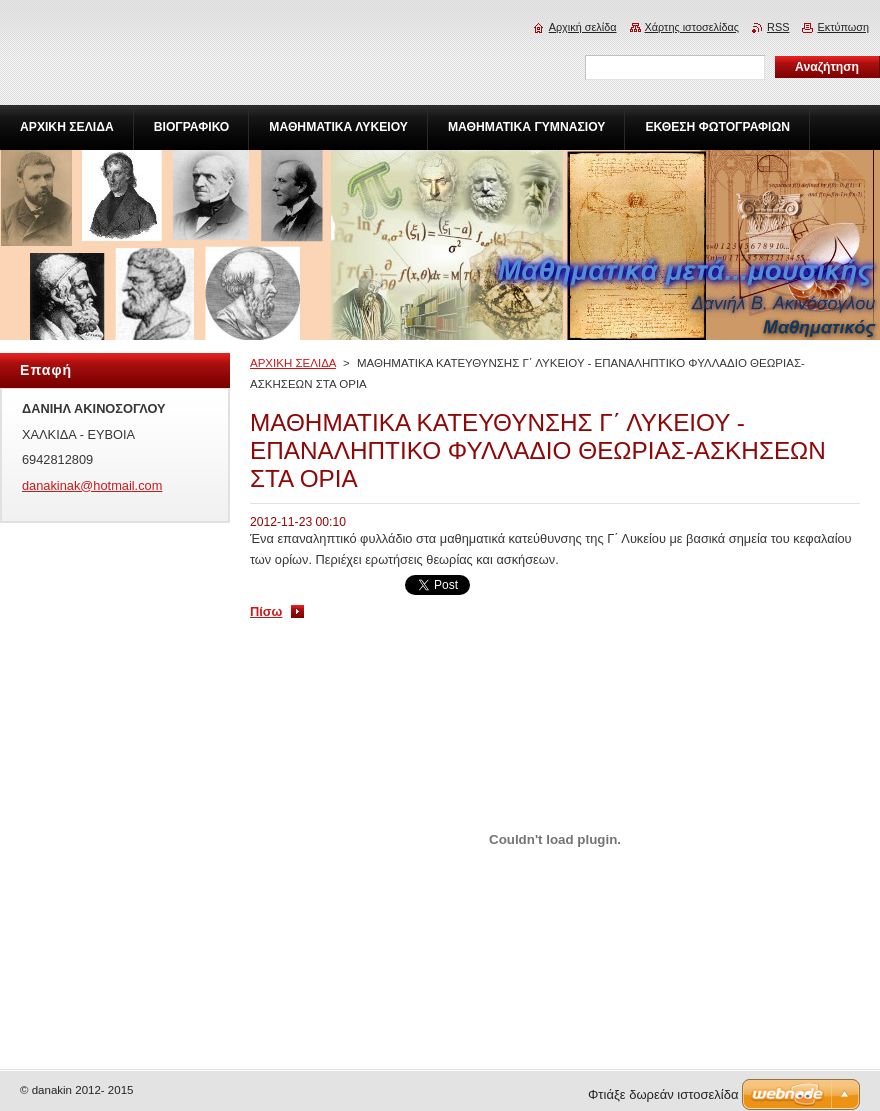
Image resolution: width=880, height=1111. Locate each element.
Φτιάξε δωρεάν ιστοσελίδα (663, 1094)
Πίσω (266, 611)
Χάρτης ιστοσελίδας (692, 27)
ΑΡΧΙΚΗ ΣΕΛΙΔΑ (293, 363)
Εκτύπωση (843, 27)
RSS (778, 27)
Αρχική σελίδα (583, 27)
